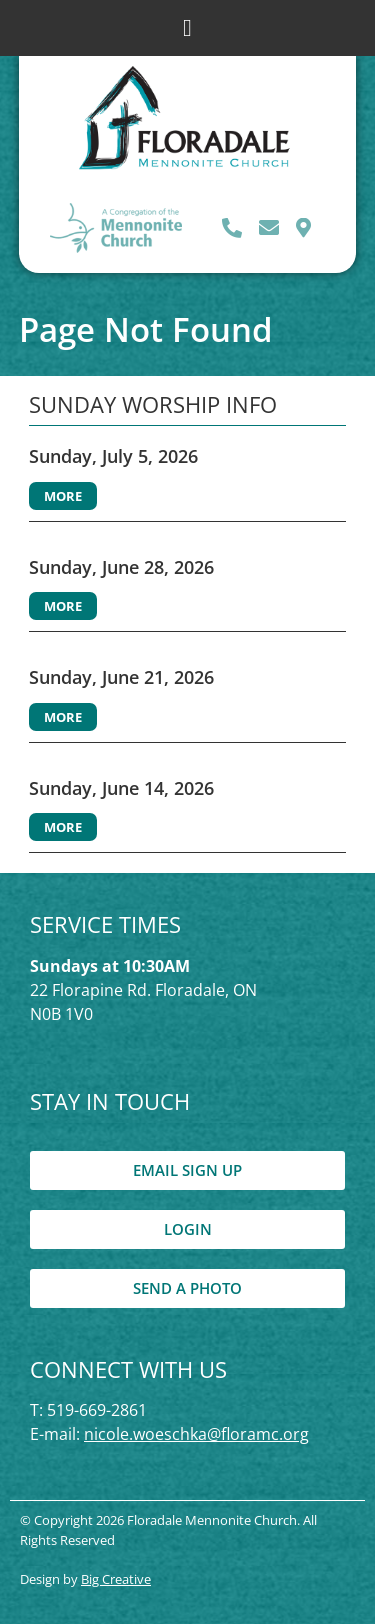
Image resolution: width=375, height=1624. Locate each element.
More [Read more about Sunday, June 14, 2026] (63, 827)
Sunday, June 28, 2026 (121, 567)
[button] (187, 28)
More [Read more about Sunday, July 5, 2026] (63, 496)
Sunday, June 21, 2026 (121, 677)
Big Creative (116, 1579)
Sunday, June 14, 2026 (121, 788)
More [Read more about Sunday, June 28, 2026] (63, 606)
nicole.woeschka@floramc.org (196, 1434)
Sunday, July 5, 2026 (113, 456)
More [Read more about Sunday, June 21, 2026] (63, 717)
